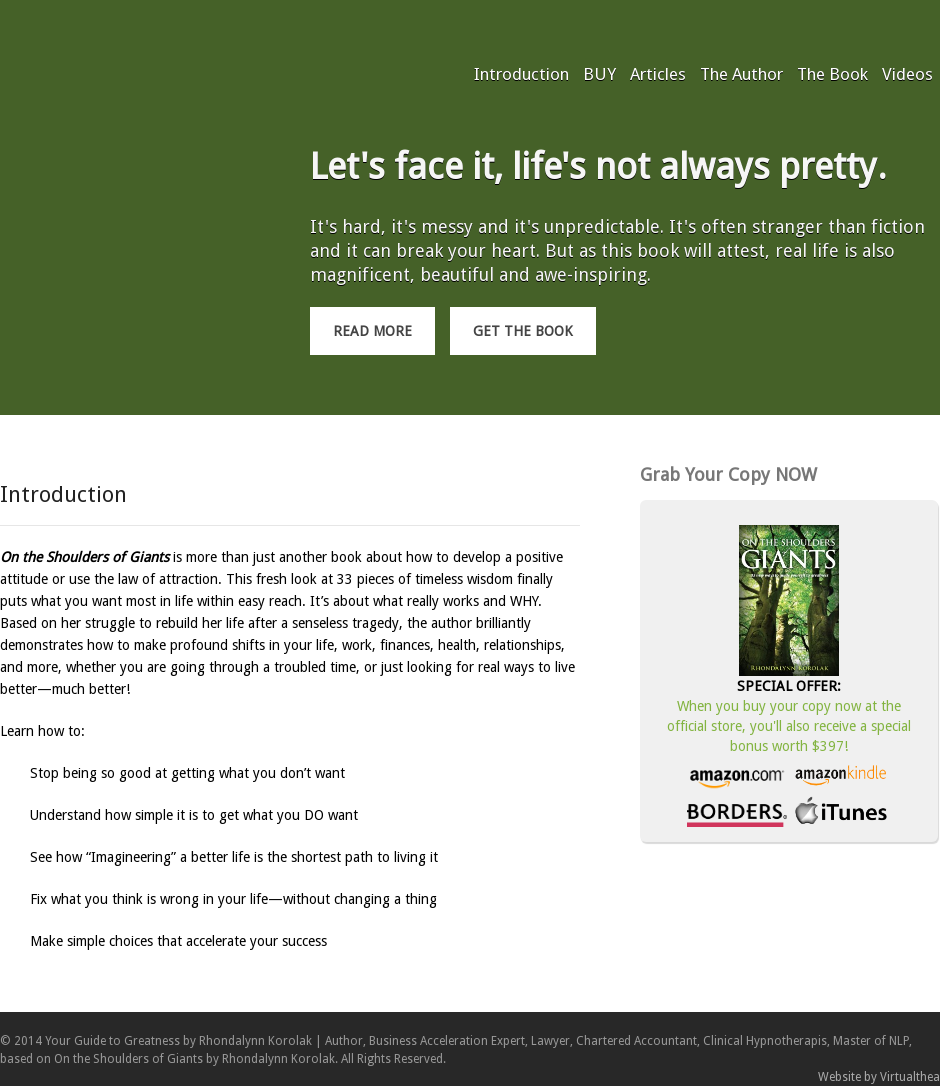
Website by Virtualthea (879, 1077)
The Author (741, 74)
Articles (658, 74)
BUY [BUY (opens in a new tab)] (599, 74)
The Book (832, 74)
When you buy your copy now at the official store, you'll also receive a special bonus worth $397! (789, 726)
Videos (907, 74)
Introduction (521, 74)
